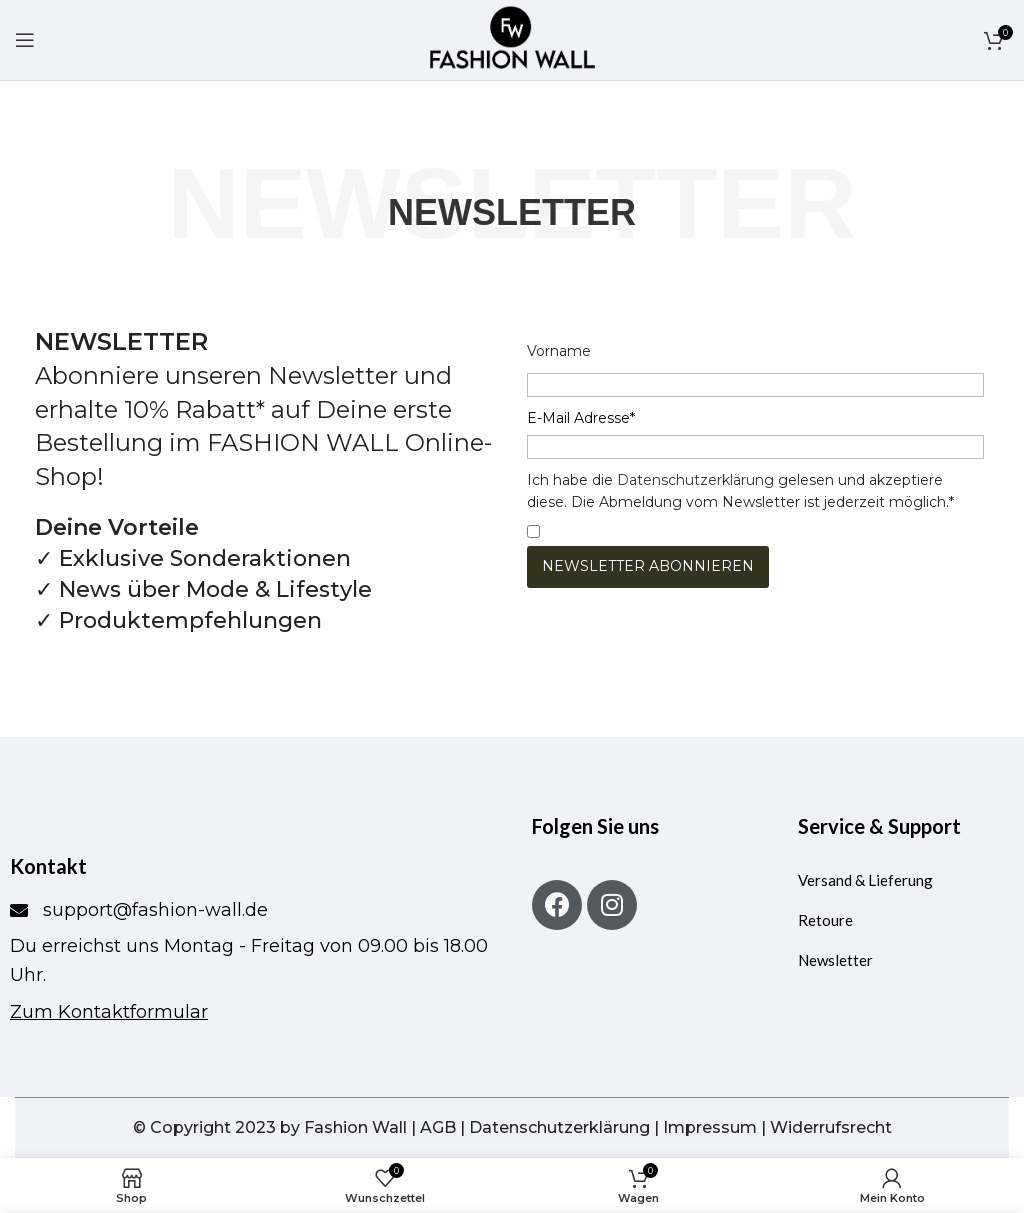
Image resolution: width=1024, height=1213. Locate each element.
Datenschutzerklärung (695, 480)
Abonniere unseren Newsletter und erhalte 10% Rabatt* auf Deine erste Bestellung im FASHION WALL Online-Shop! (263, 408)
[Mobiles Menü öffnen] (25, 40)
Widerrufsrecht (831, 1127)
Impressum (710, 1127)
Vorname (559, 351)
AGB (438, 1127)
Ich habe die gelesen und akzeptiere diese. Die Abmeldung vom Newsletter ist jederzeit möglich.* (740, 491)
